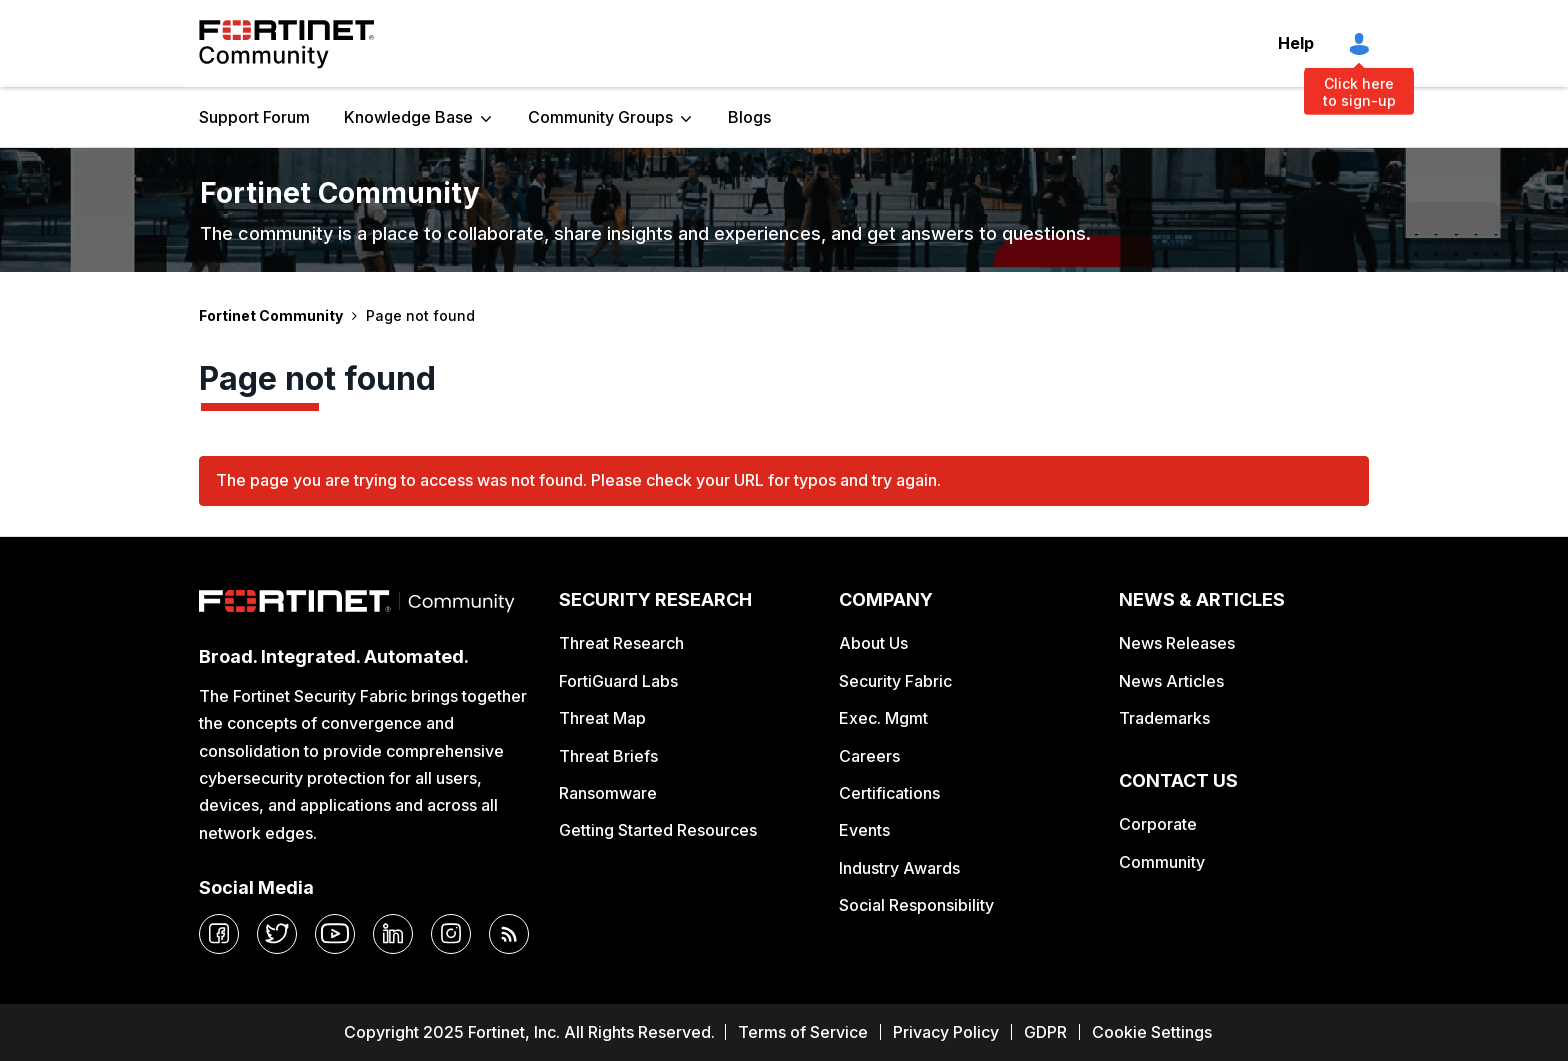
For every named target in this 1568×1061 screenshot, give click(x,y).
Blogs (749, 117)
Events (864, 830)
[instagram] (451, 934)
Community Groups (600, 117)
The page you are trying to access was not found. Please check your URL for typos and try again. (578, 480)
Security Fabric (895, 681)
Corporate (1158, 824)
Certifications (889, 793)
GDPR (1045, 1032)
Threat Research (621, 643)
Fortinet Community (286, 44)
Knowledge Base (408, 117)
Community (1162, 862)
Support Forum (254, 117)
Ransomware (608, 793)
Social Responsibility (916, 905)
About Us (873, 643)
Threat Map (602, 718)
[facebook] (219, 934)
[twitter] (277, 934)
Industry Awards (899, 868)
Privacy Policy (946, 1032)
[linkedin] (393, 934)
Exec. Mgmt (883, 718)
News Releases (1177, 643)
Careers (869, 756)
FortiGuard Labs (618, 681)
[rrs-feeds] (509, 934)
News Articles (1171, 681)
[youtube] (335, 934)
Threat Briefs (608, 756)
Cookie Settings (1152, 1032)
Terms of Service (803, 1032)
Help (1296, 43)
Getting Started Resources (658, 830)
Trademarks (1164, 718)
